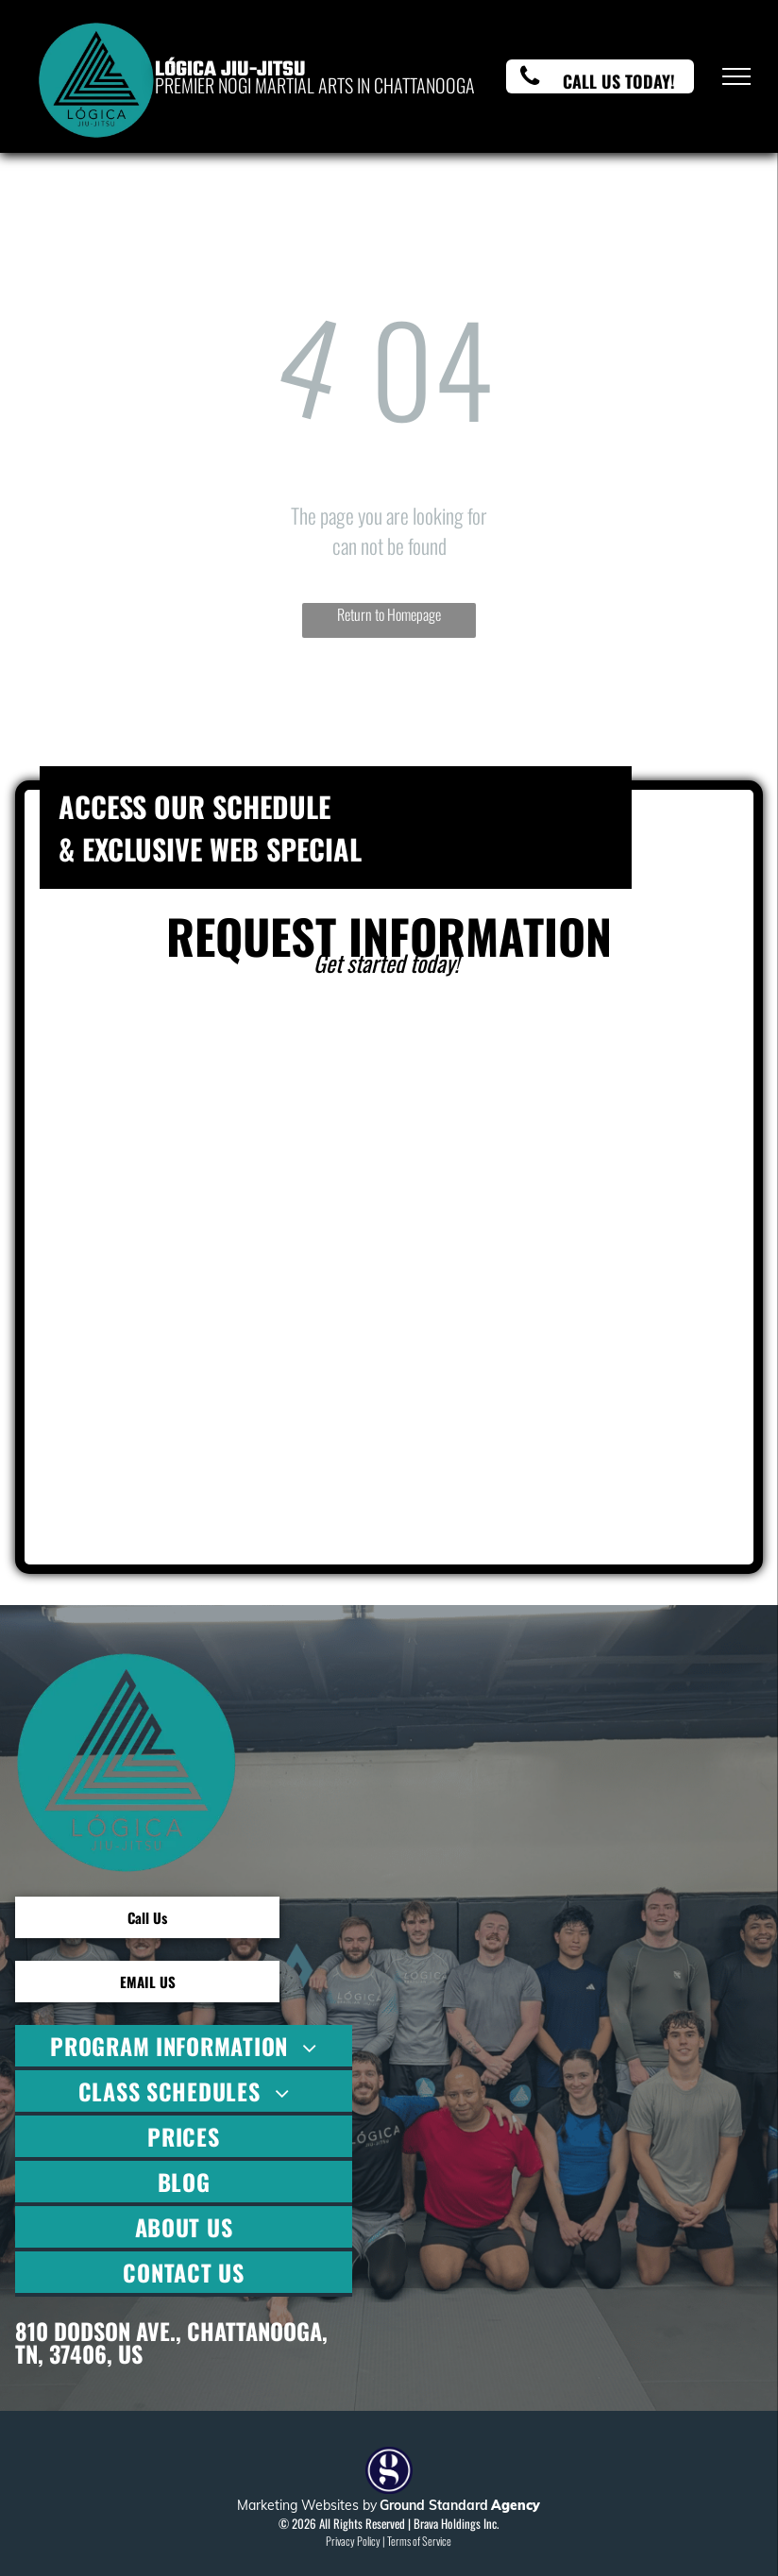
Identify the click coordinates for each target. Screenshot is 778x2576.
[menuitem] (183, 2047)
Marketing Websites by (307, 2505)
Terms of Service (419, 2541)
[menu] (736, 76)
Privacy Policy (353, 2541)
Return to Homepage (389, 614)
